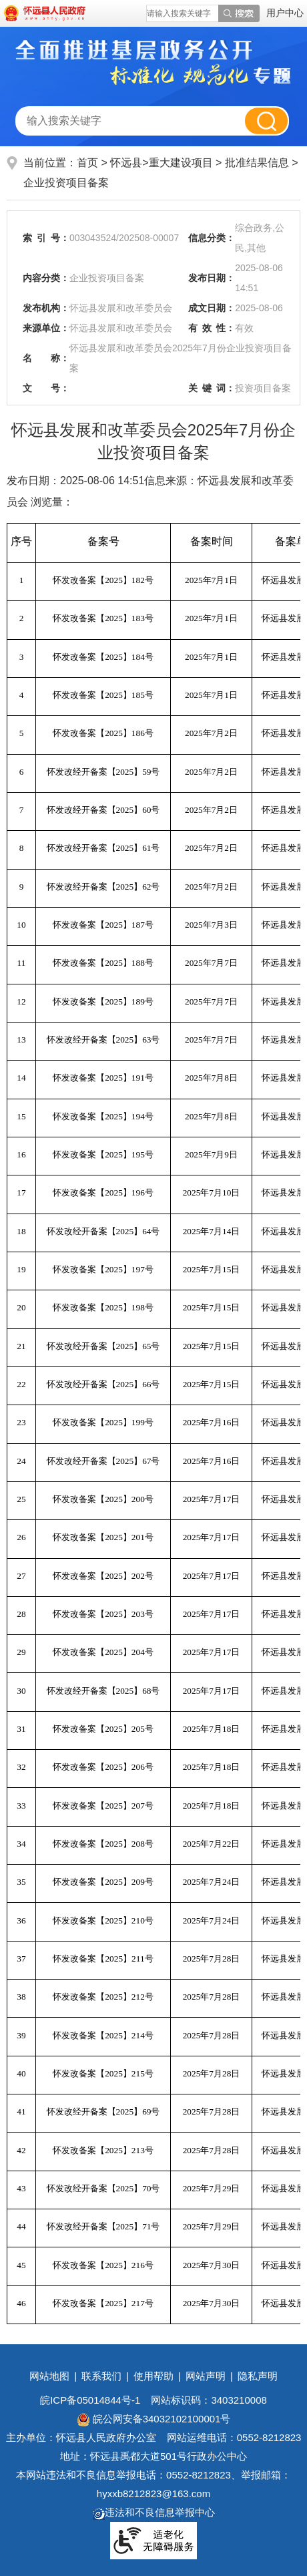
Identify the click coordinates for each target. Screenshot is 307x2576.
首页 (87, 162)
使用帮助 (153, 2376)
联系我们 (101, 2376)
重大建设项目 (182, 162)
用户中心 (285, 12)
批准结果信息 (258, 162)
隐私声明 (258, 2376)
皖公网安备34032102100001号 (154, 2418)
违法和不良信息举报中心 (154, 2512)
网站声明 (206, 2376)
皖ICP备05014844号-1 (90, 2400)
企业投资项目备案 (66, 182)
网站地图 (49, 2376)
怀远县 (126, 162)
